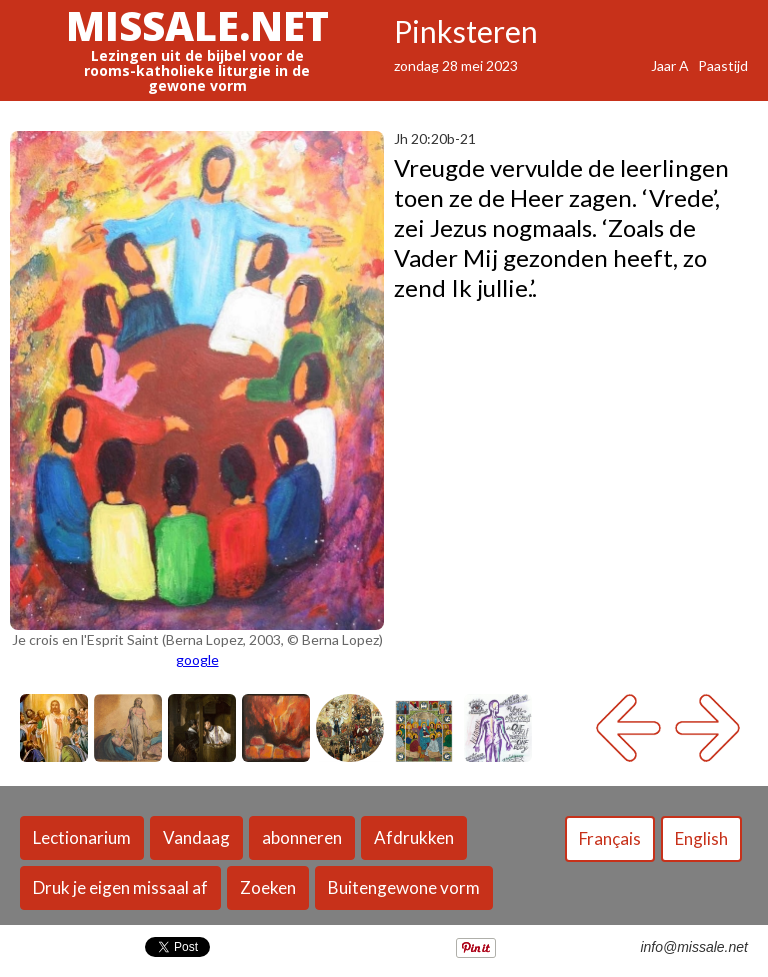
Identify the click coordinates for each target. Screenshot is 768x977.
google (197, 659)
